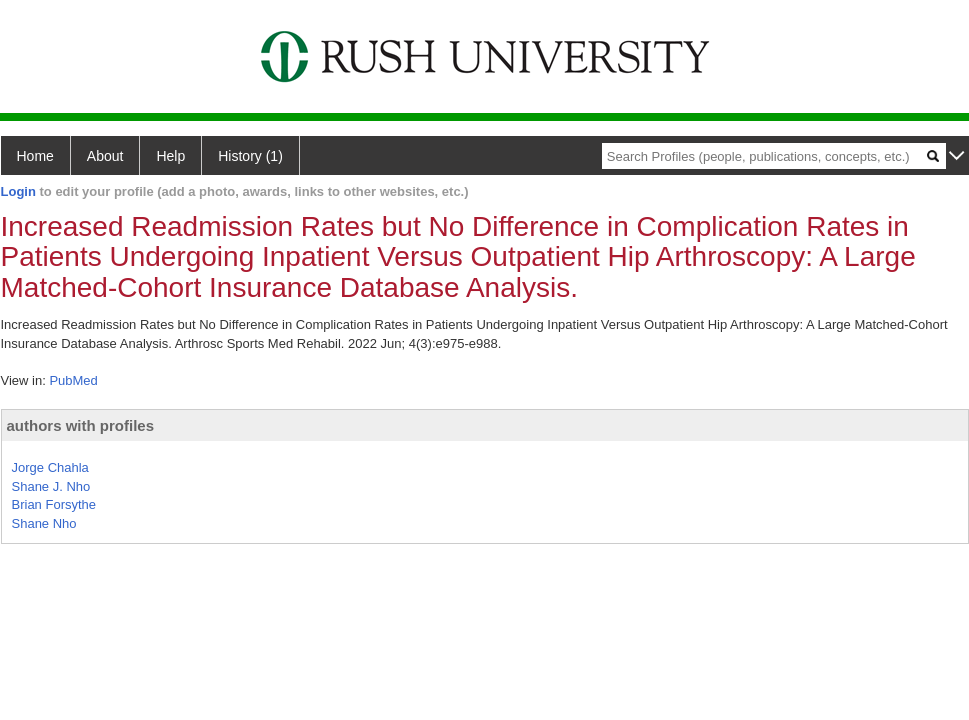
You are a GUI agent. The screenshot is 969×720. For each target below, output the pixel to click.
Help (170, 156)
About (105, 156)
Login (18, 191)
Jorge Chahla (50, 467)
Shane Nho (44, 523)
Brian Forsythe (54, 504)
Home (35, 156)
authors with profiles (81, 425)
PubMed (73, 380)
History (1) (250, 156)
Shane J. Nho (51, 486)
